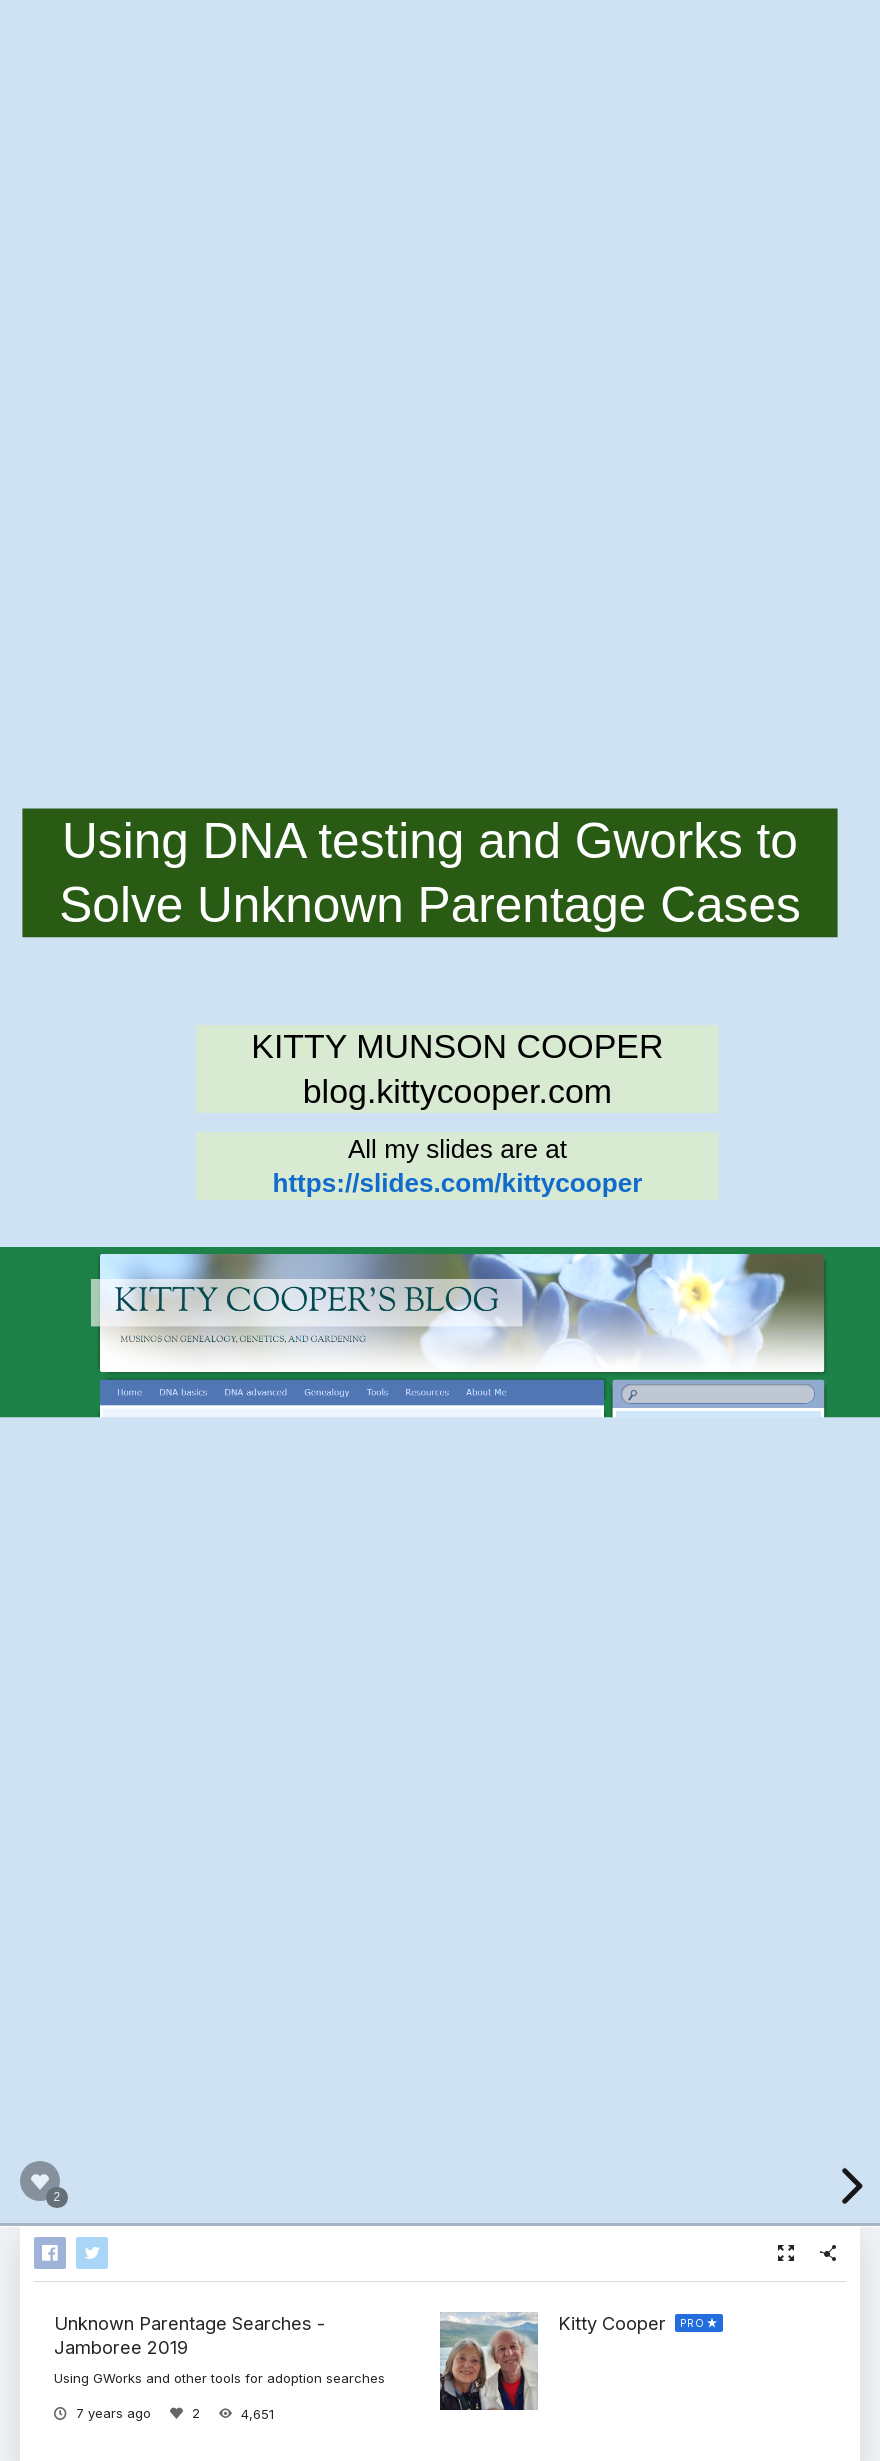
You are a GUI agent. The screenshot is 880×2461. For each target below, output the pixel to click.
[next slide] (849, 2186)
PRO (692, 2323)
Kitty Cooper (612, 2323)
